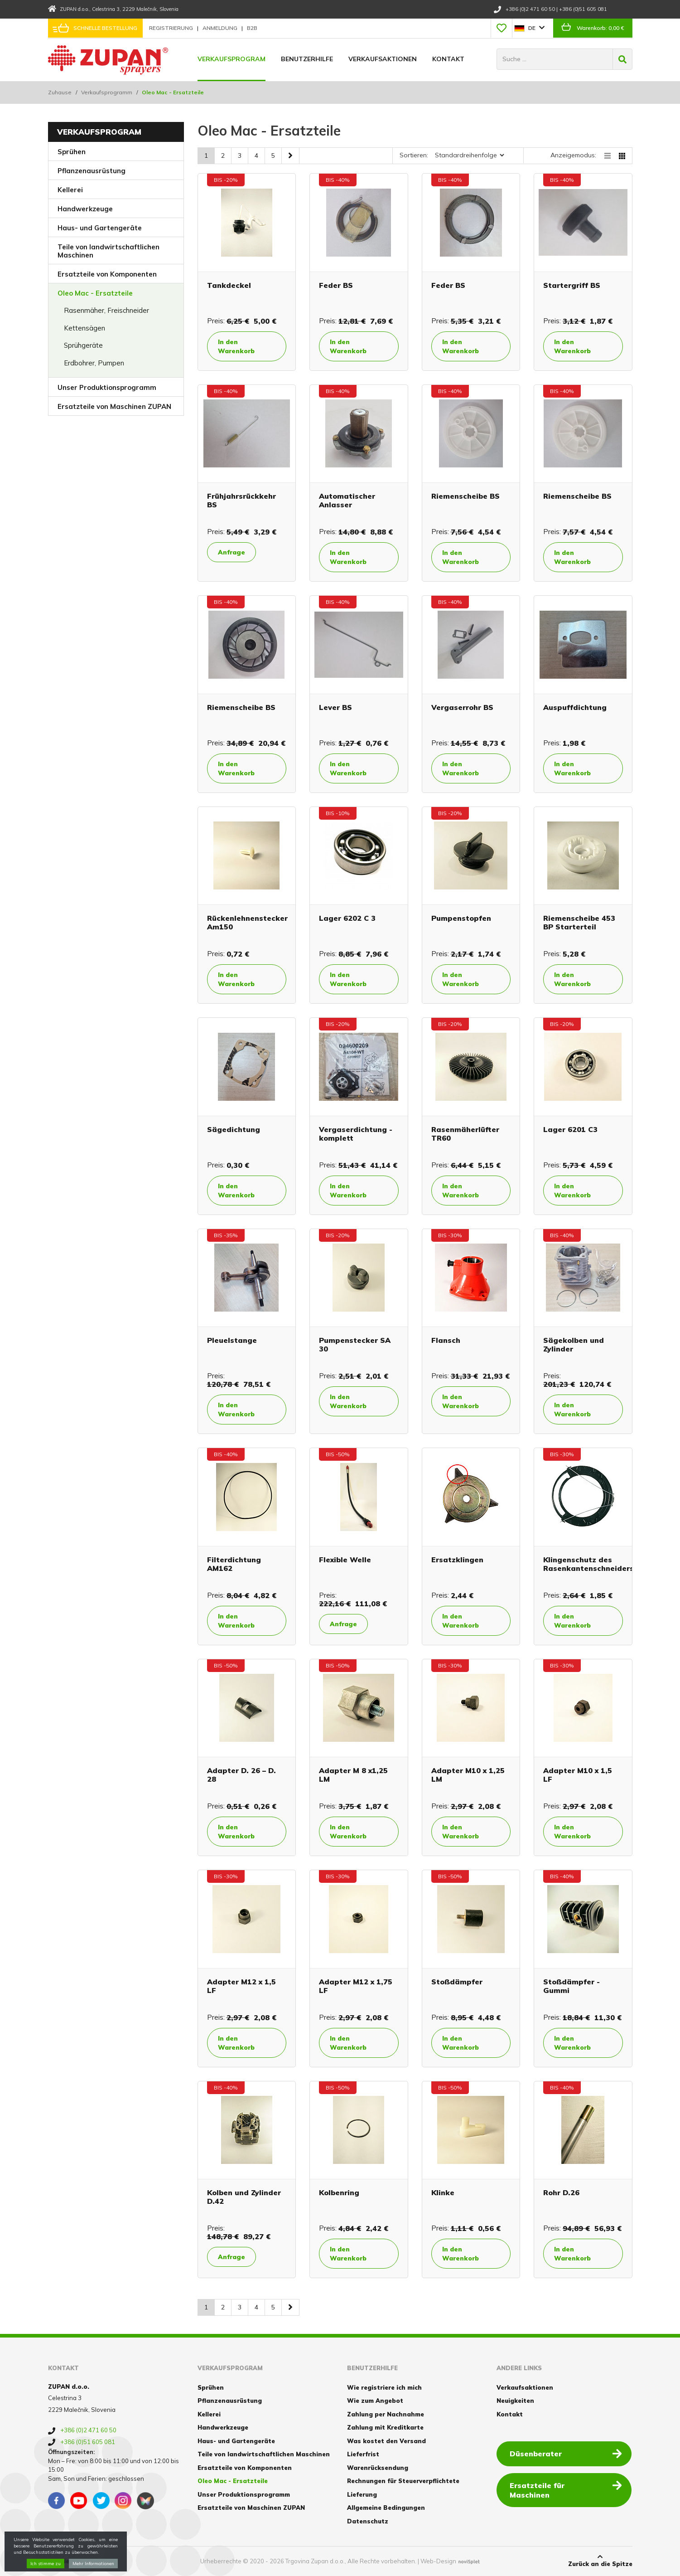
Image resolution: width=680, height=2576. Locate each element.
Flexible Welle (345, 1559)
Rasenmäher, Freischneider (106, 310)
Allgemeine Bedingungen (386, 2507)
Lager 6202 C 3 (347, 918)
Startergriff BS (571, 285)
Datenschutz (367, 2521)
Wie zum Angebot (375, 2400)
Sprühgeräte (83, 345)
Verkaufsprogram (231, 59)
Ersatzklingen (457, 1559)
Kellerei (70, 189)
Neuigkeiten (515, 2400)
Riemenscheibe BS (465, 496)
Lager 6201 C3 (570, 1129)
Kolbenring (339, 2192)
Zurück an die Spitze (600, 2560)
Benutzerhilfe (307, 59)
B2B (252, 27)
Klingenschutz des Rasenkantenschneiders (588, 1564)
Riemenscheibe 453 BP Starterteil (579, 922)
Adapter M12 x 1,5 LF (241, 1986)
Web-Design (438, 2561)
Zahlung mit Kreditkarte (385, 2427)
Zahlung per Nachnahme (385, 2414)
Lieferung (362, 2494)
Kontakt (448, 59)
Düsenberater (566, 2453)
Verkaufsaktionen (382, 59)
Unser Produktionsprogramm (107, 387)
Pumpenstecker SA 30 (355, 1344)
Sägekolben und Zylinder (573, 1344)
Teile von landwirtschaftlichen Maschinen (108, 251)
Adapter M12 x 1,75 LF (355, 1986)
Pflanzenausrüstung (91, 170)
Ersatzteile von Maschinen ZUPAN (114, 406)
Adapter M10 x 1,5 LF (577, 1775)
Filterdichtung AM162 (234, 1564)
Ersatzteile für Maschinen (566, 2485)
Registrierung (171, 27)
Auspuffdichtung (575, 707)
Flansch (445, 1340)
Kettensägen (84, 328)
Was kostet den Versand (386, 2441)
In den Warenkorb (237, 346)
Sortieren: (414, 155)
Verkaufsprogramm (106, 92)
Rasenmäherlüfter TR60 (465, 1133)
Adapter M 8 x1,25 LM (353, 1775)
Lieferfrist (363, 2454)
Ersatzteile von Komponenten (107, 274)
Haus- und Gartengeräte (100, 228)
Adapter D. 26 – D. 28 (241, 1775)
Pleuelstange (232, 1340)
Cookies (60, 2561)
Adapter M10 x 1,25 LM (468, 1775)
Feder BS (336, 285)
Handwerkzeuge (85, 208)
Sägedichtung (233, 1129)
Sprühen (72, 151)
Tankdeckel (229, 285)
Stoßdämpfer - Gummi (571, 1986)
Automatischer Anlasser (347, 500)
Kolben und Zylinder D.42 (244, 2197)
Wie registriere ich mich (384, 2387)
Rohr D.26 (561, 2192)
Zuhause (60, 92)
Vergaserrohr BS (462, 707)
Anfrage (232, 552)
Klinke (442, 2192)
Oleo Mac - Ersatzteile (95, 293)
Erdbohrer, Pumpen (94, 363)
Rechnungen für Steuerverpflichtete (403, 2480)
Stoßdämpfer (456, 1981)
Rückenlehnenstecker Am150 (247, 922)
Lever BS (335, 707)
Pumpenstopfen (461, 918)
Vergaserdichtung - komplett (355, 1133)
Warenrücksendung (377, 2467)
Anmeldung (221, 27)
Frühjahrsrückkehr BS (241, 500)
